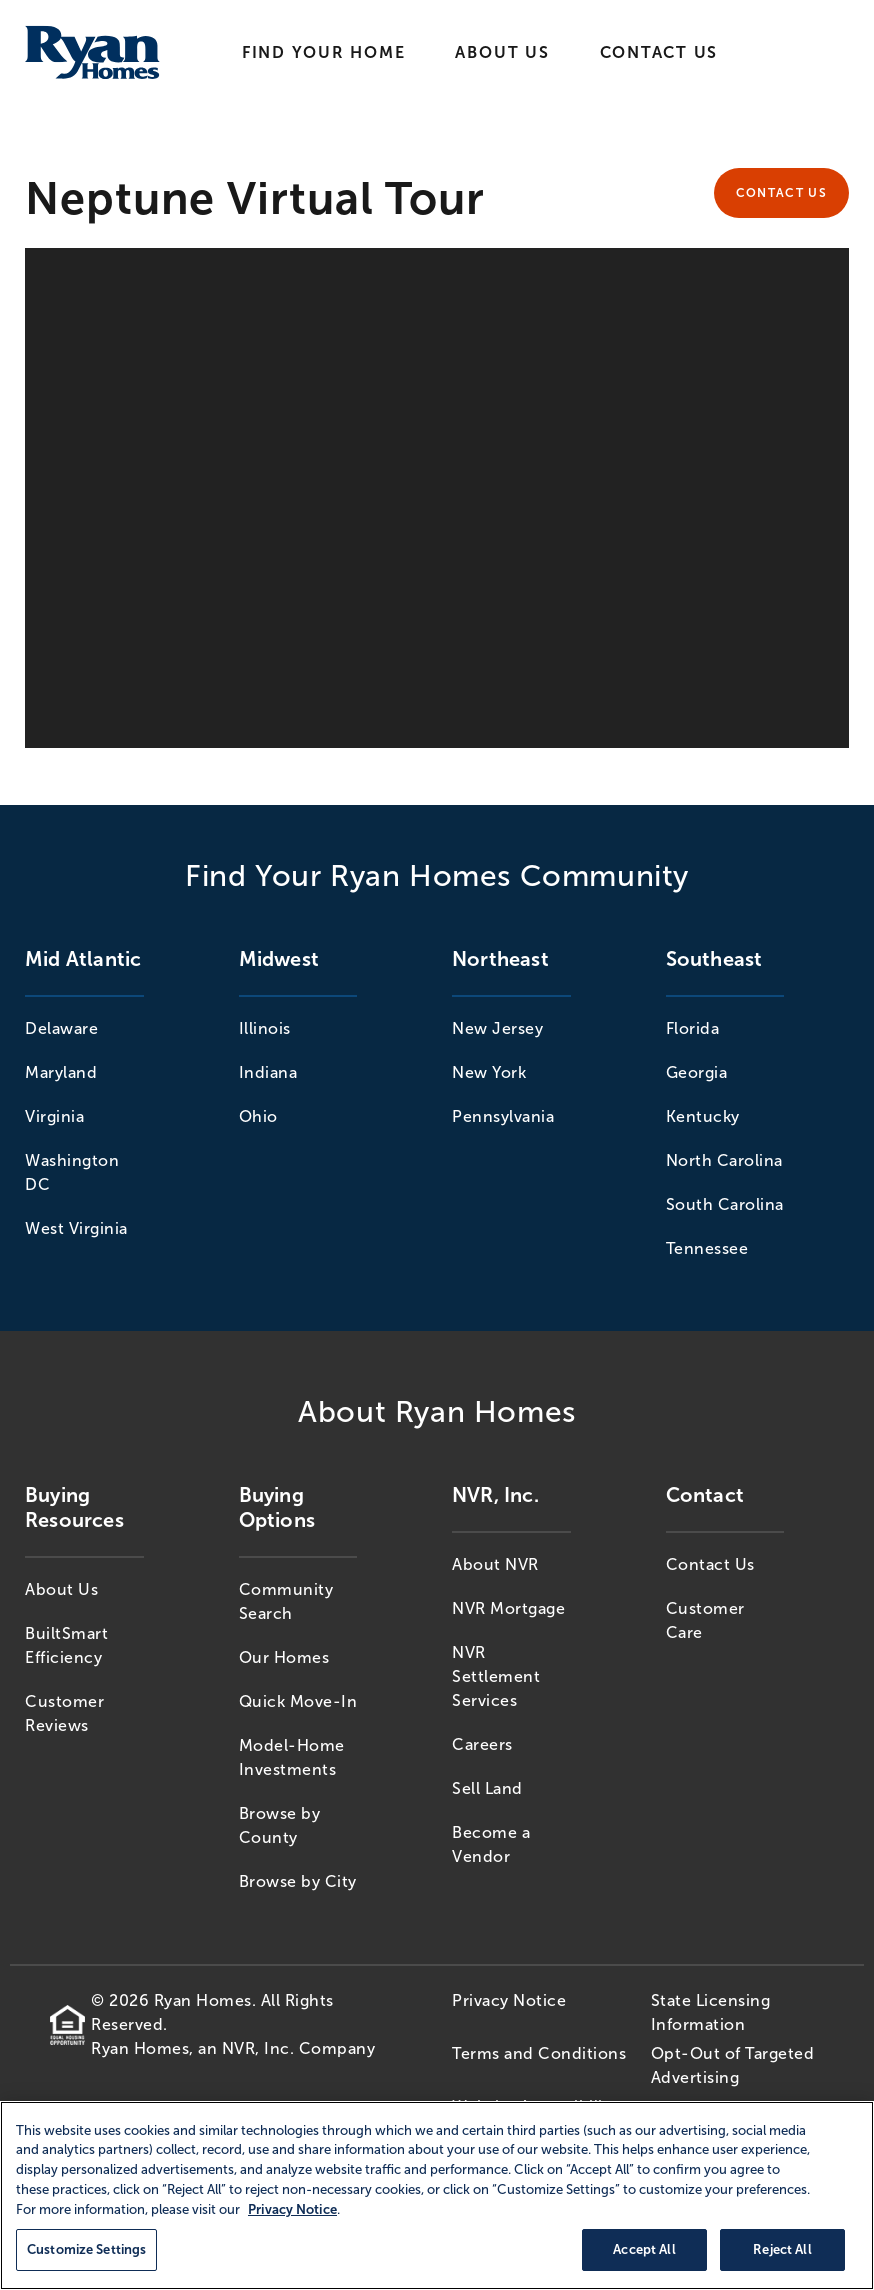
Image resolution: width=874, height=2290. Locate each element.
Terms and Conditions (539, 2053)
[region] (437, 2195)
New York (489, 1072)
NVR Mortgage (508, 1608)
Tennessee (707, 1248)
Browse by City (298, 1881)
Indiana (268, 1072)
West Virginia (76, 1228)
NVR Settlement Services (496, 1676)
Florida (693, 1028)
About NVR (495, 1564)
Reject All (782, 2249)
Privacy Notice (509, 2000)
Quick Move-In (298, 1701)
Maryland (61, 1072)
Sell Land (487, 1788)
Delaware (61, 1028)
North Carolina (724, 1160)
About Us (502, 52)
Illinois (265, 1028)
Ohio (258, 1116)
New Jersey (497, 1028)
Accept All (644, 2249)
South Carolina (725, 1204)
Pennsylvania (503, 1116)
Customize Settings (86, 2249)
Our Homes (284, 1657)
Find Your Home (324, 52)
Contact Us (659, 52)
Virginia (54, 1116)
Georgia (697, 1072)
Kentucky (703, 1116)
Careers (482, 1744)
